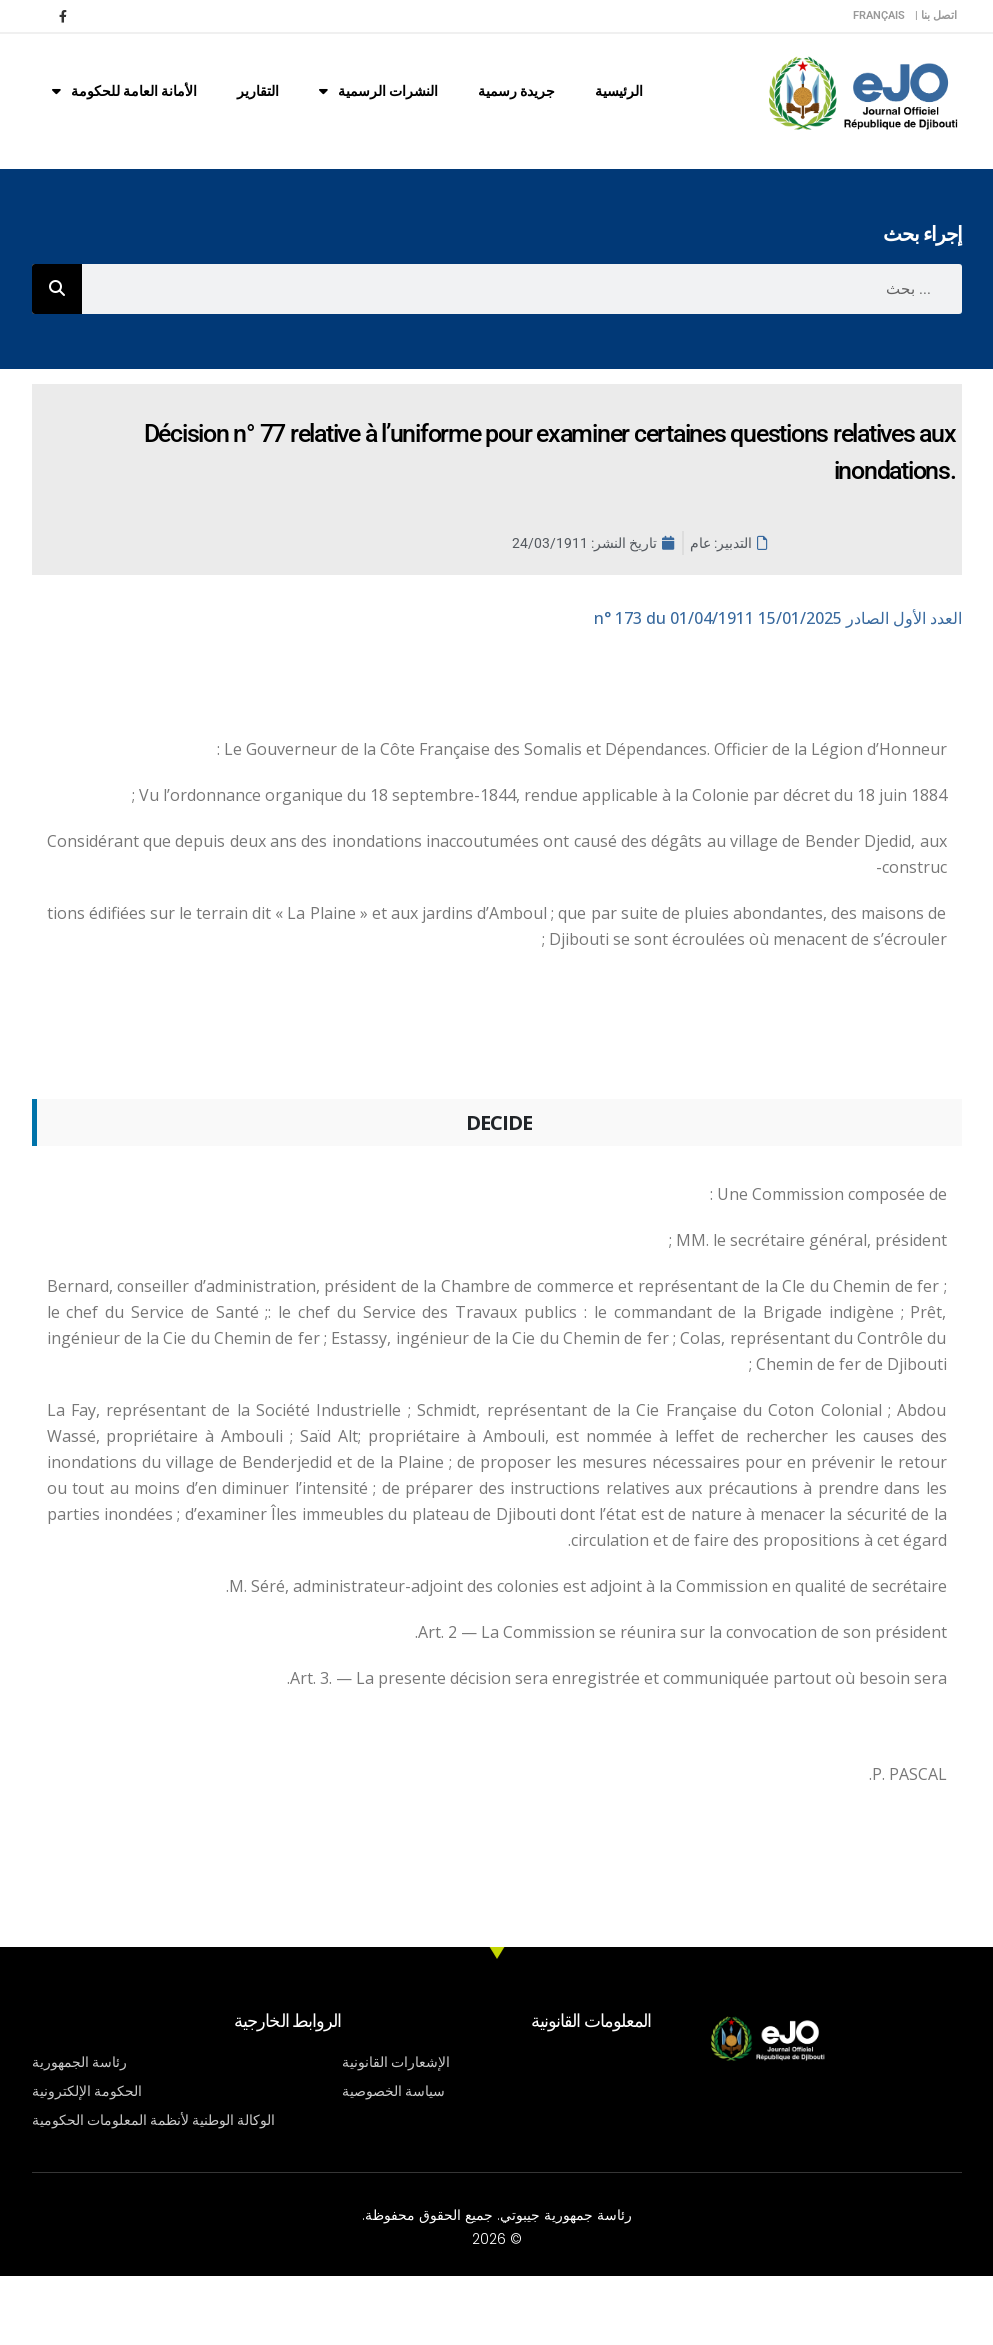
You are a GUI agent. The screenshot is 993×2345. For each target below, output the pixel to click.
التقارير (258, 91)
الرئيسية (619, 91)
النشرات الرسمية (378, 91)
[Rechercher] (57, 289)
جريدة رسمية (516, 91)
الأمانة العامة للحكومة (124, 91)
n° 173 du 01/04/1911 (778, 618)
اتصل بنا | (936, 15)
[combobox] (522, 289)
